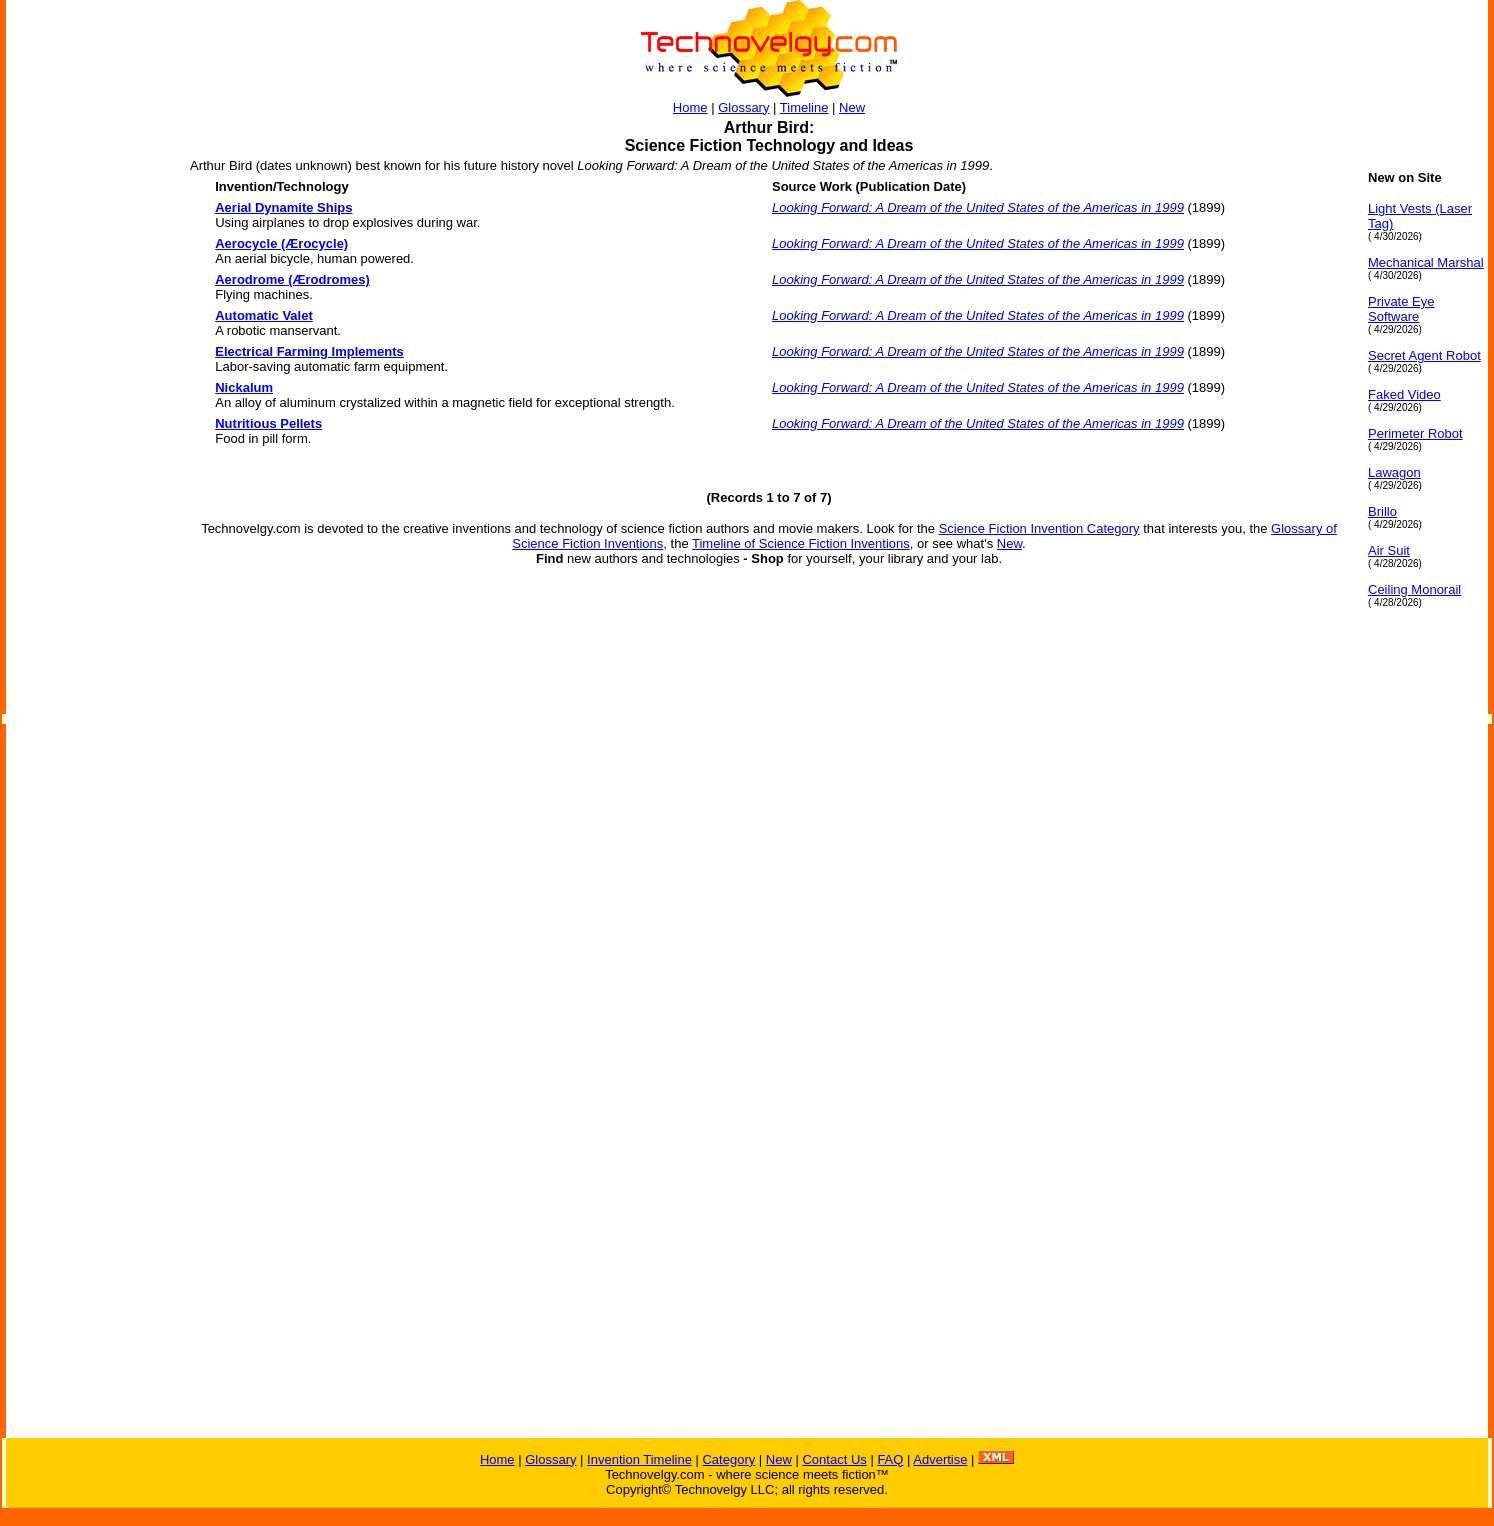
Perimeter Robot (1415, 433)
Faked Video (1404, 394)
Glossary (743, 107)
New (852, 107)
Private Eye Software (1401, 309)
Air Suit (1389, 550)
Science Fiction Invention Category (1039, 528)
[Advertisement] (86, 470)
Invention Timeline (639, 1459)
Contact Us (834, 1459)
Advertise (940, 1459)
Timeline (804, 107)
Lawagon (1394, 472)
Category (728, 1459)
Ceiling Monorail (1414, 589)
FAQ (890, 1459)
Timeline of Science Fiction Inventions (801, 543)
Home (690, 107)
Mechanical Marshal (1426, 262)
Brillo (1382, 511)
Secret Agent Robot (1424, 355)
